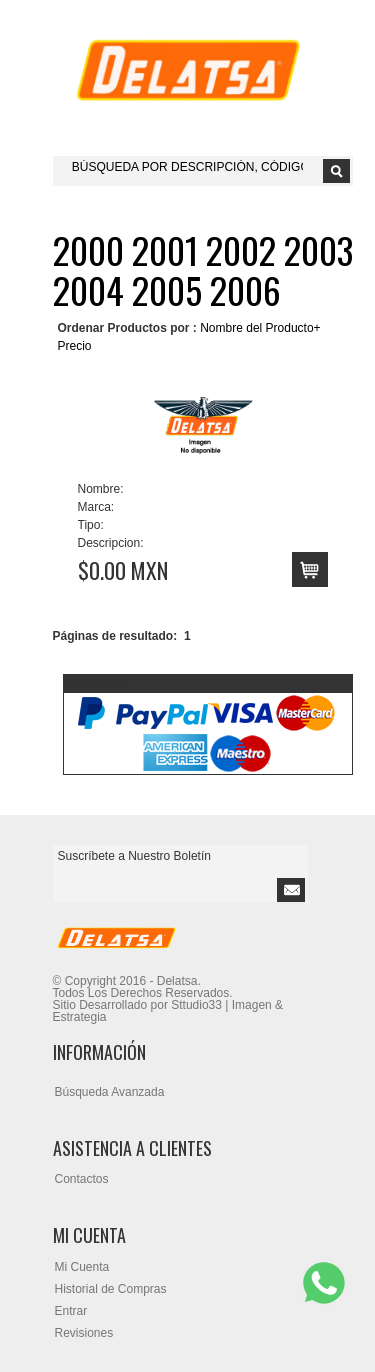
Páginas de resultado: (115, 636)
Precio (75, 346)
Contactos (82, 1179)
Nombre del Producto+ (260, 328)
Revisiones (84, 1333)
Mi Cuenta (82, 1267)
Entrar (71, 1311)
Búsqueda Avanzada (110, 1092)
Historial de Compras (111, 1289)
